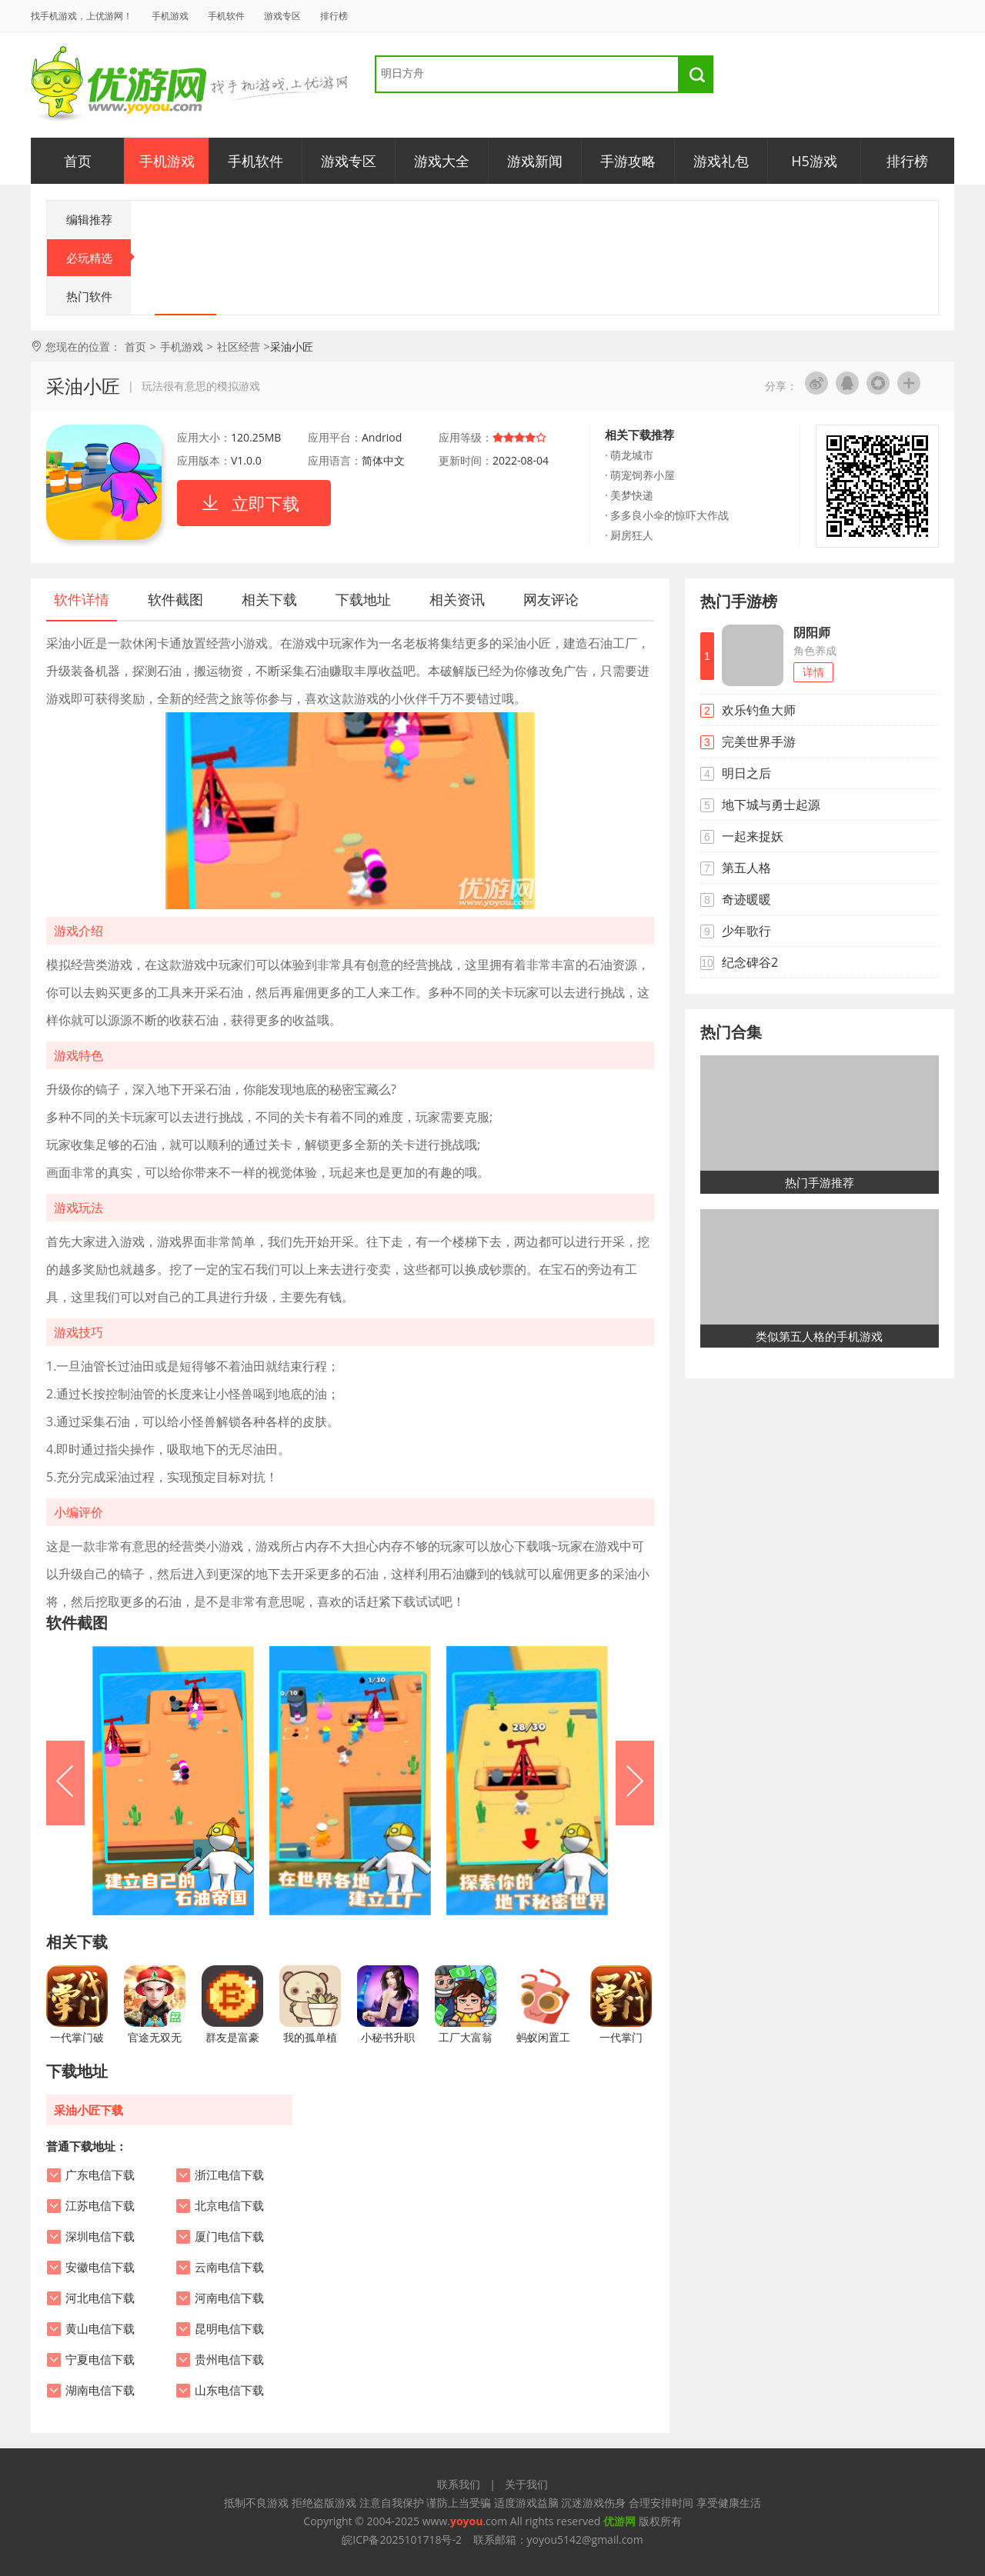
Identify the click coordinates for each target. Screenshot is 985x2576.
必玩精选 (99, 257)
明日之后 (746, 773)
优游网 (119, 84)
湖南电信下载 (100, 2390)
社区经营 (238, 346)
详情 (813, 672)
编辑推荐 (89, 219)
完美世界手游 (759, 741)
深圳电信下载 (100, 2237)
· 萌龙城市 (629, 455)
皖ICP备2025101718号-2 (402, 2539)
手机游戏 (170, 15)
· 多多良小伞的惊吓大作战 (667, 515)
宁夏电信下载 (100, 2360)
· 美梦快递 (629, 495)
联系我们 (458, 2484)
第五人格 (746, 867)
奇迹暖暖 (746, 899)
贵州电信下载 (229, 2360)
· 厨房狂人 (629, 535)
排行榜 (334, 15)
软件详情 (81, 599)
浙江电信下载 (229, 2175)
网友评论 (551, 599)
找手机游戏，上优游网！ (81, 15)
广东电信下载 (100, 2175)
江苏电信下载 (100, 2206)
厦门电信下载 (229, 2237)
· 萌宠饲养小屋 (640, 475)
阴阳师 (811, 632)
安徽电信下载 (100, 2267)
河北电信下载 (100, 2298)
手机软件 (226, 15)
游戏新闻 (535, 161)
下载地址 (363, 599)
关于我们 (526, 2484)
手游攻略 (628, 161)
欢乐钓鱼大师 (759, 710)
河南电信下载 (229, 2298)
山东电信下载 (229, 2390)
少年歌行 (746, 930)
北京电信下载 (229, 2206)
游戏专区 (282, 15)
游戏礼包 (721, 161)
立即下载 (265, 503)
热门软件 (89, 296)
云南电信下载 (229, 2267)
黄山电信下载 (100, 2329)
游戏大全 (441, 161)
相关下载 (269, 599)
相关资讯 (457, 599)
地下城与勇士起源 (771, 804)
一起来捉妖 (752, 836)
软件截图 (175, 599)
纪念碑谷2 (750, 962)
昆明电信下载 (229, 2329)
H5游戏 (814, 161)
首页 (78, 161)
